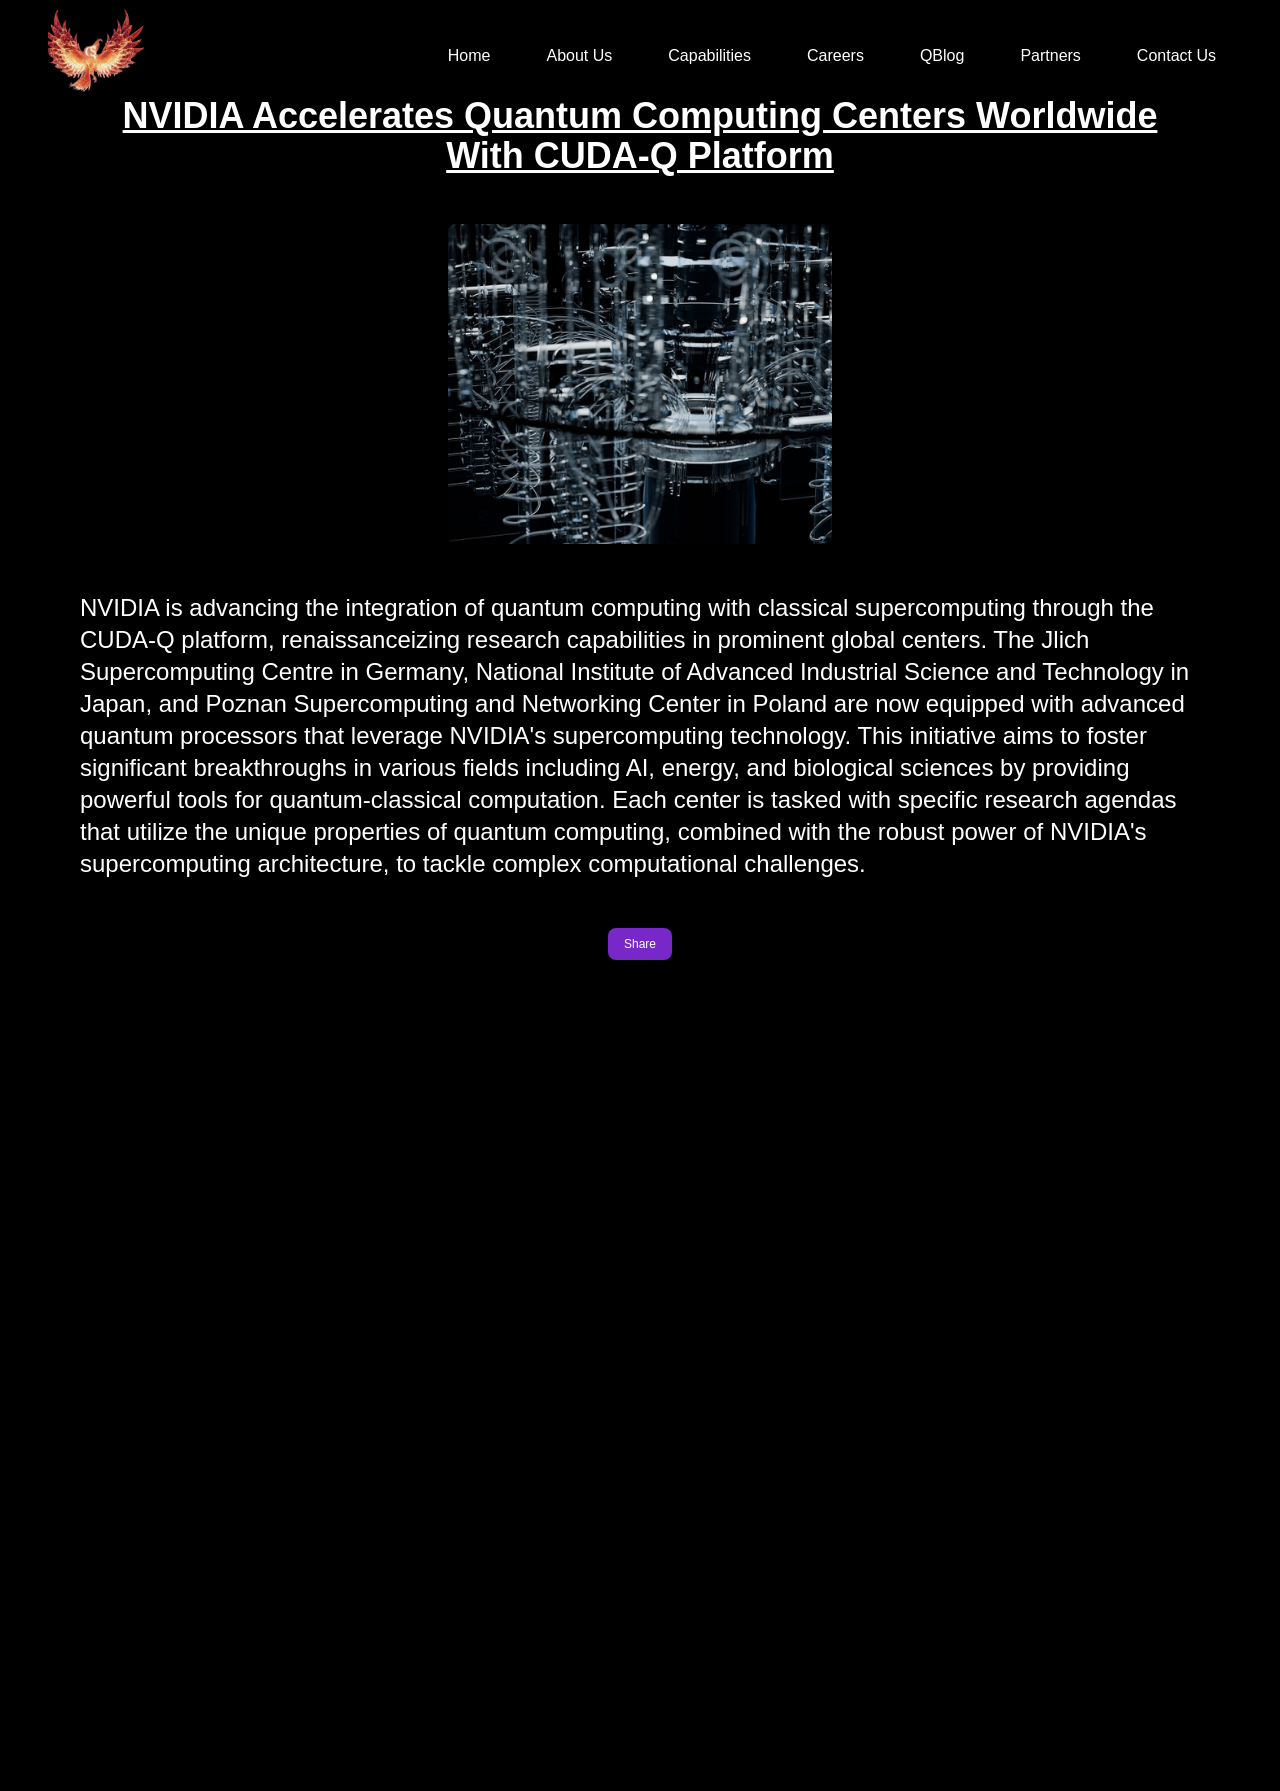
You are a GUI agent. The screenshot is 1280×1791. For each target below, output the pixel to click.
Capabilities (709, 55)
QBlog (942, 55)
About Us (579, 55)
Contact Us (1176, 55)
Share (640, 946)
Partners (1050, 55)
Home (469, 55)
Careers (835, 55)
